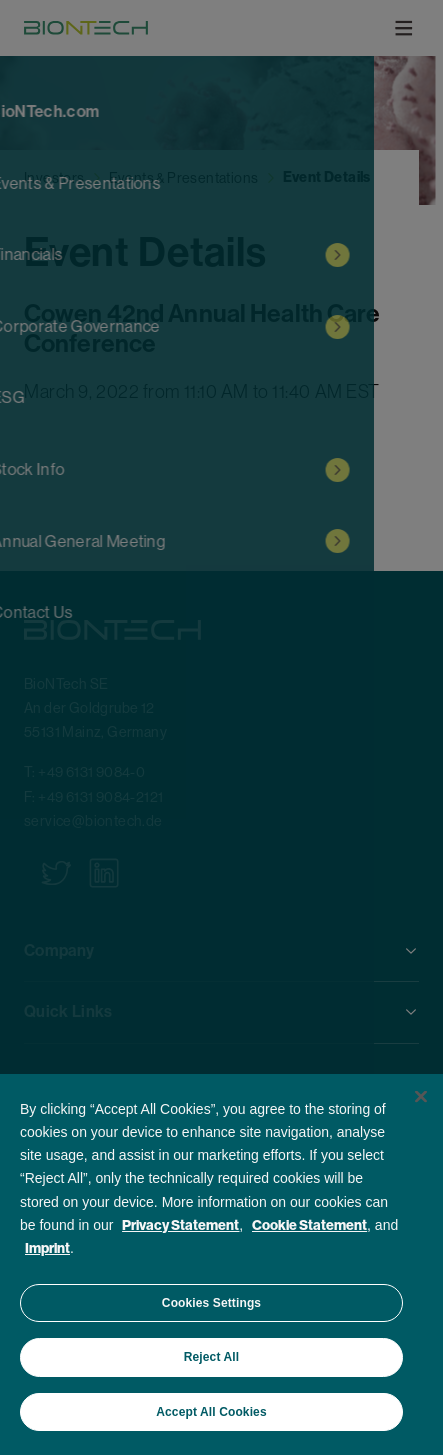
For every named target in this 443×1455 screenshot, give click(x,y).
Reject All (211, 1357)
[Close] (421, 1097)
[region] (221, 1264)
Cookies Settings (211, 1303)
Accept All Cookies (211, 1412)
